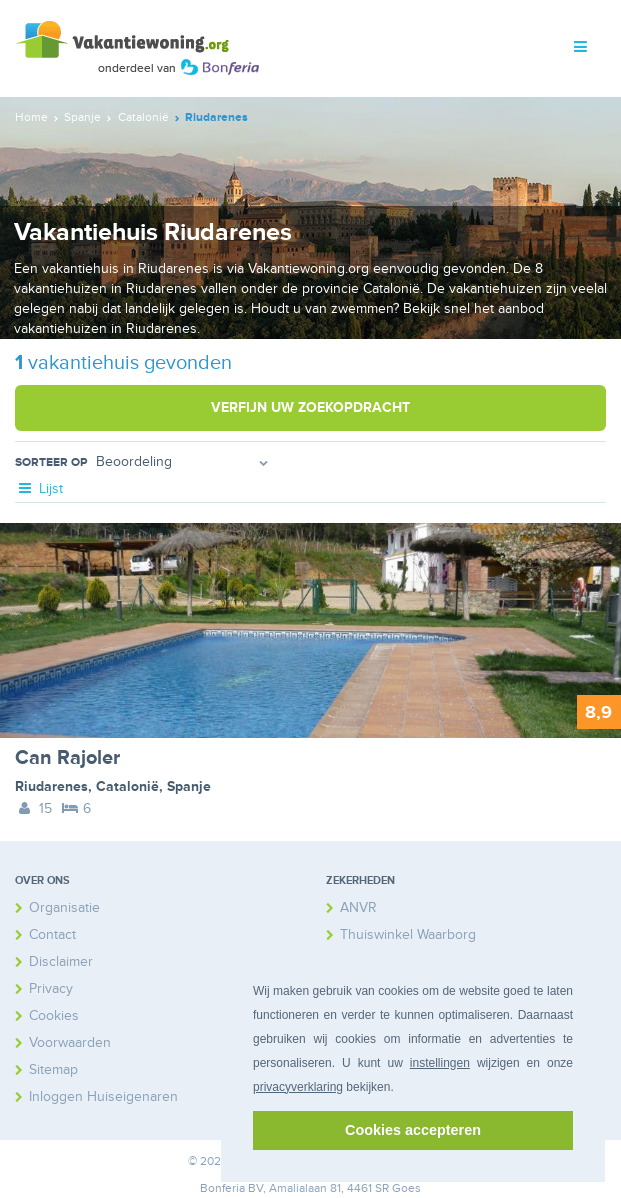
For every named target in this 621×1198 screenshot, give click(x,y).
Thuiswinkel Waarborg (408, 934)
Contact (52, 934)
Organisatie (64, 907)
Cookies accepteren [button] (413, 1130)
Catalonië (127, 786)
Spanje (189, 786)
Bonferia (222, 1188)
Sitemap (53, 1069)
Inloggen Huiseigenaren (103, 1096)
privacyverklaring (298, 1087)
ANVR (358, 907)
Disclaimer (61, 961)
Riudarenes (51, 786)
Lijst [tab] (39, 488)
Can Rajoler (67, 758)
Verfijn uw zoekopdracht (310, 407)
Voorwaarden (70, 1042)
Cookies (54, 1015)
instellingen (440, 1063)
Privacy (51, 988)
